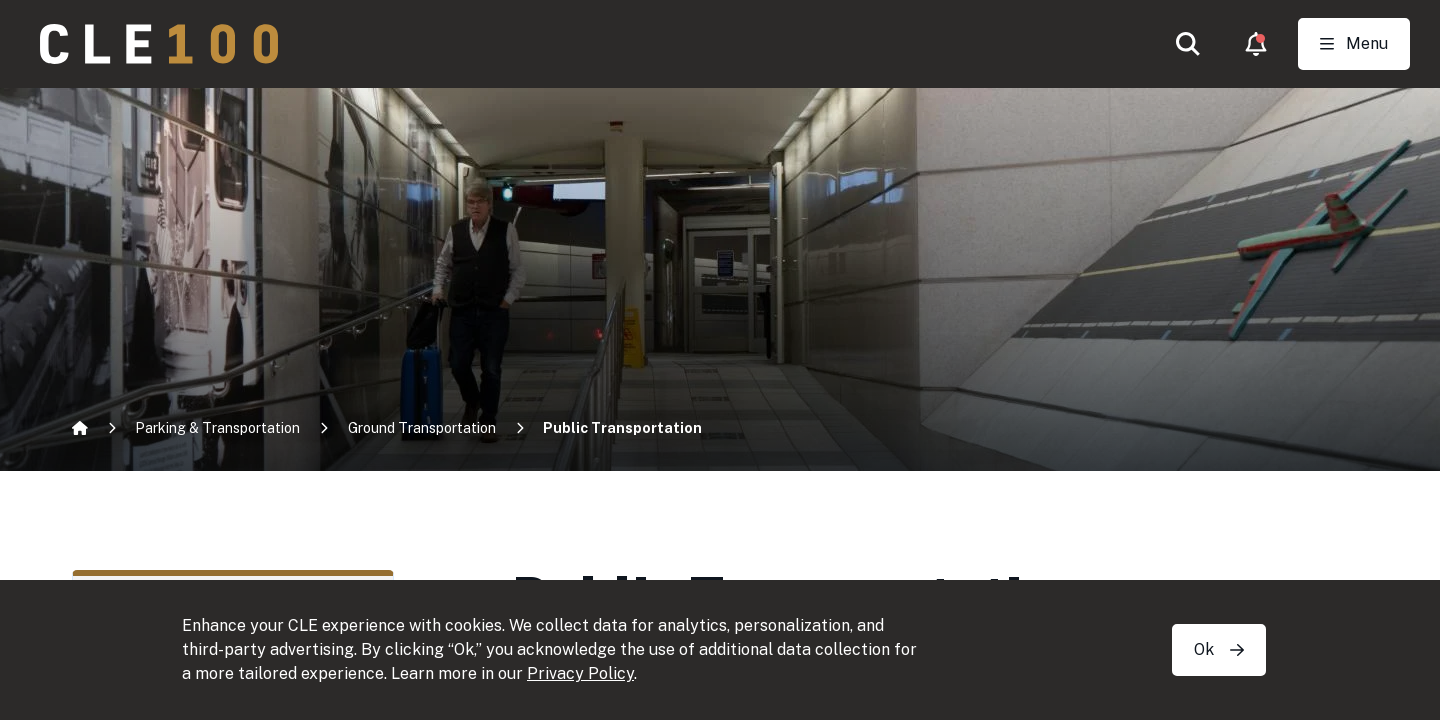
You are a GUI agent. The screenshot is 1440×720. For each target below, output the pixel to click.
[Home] (80, 428)
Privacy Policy (580, 673)
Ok (1219, 649)
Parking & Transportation (217, 428)
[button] (1188, 44)
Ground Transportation (422, 428)
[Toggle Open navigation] (1354, 44)
